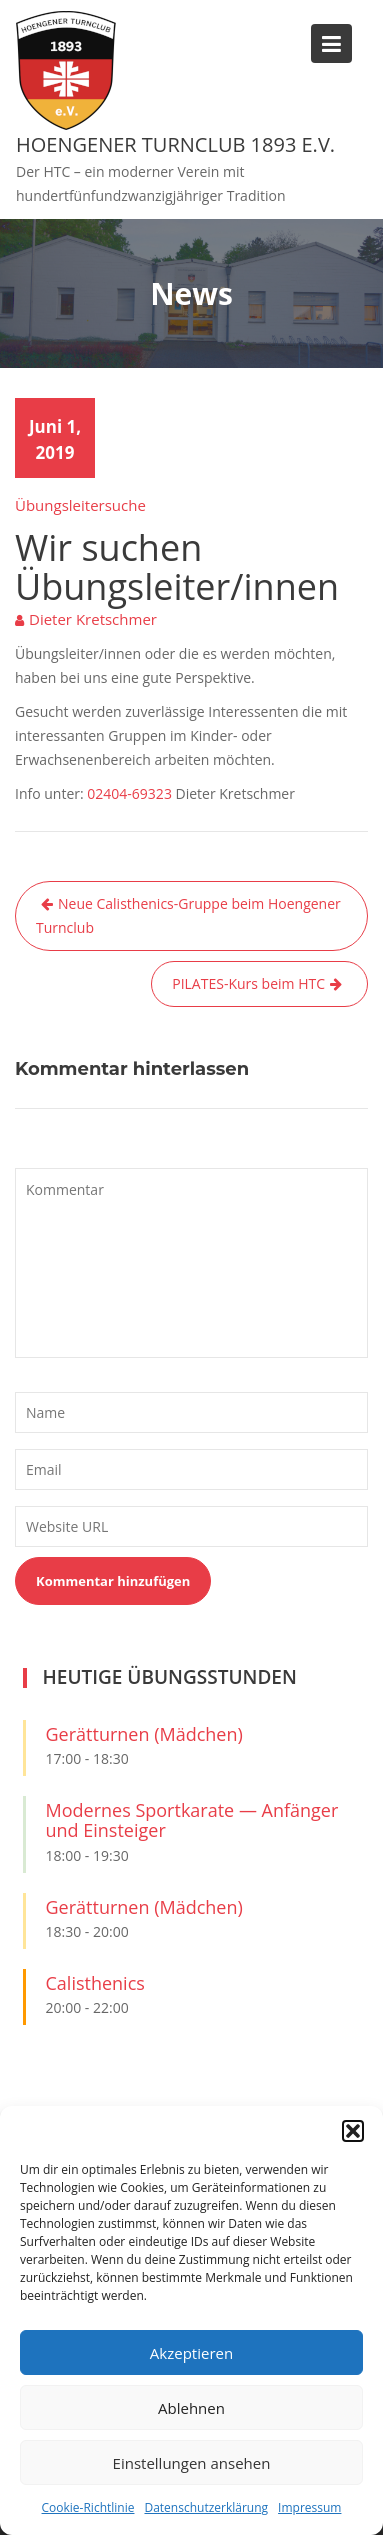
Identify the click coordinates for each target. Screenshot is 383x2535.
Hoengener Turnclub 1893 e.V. (175, 144)
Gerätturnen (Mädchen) (144, 1734)
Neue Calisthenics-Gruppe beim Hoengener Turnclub (188, 915)
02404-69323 (129, 793)
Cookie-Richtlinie (88, 2507)
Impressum (309, 2507)
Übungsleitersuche (80, 505)
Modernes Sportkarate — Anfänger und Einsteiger (192, 1820)
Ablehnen (191, 2408)
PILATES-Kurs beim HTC (248, 983)
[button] (353, 2131)
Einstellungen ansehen (192, 2463)
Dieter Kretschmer (93, 619)
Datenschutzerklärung (206, 2507)
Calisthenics (95, 1983)
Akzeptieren (191, 2353)
